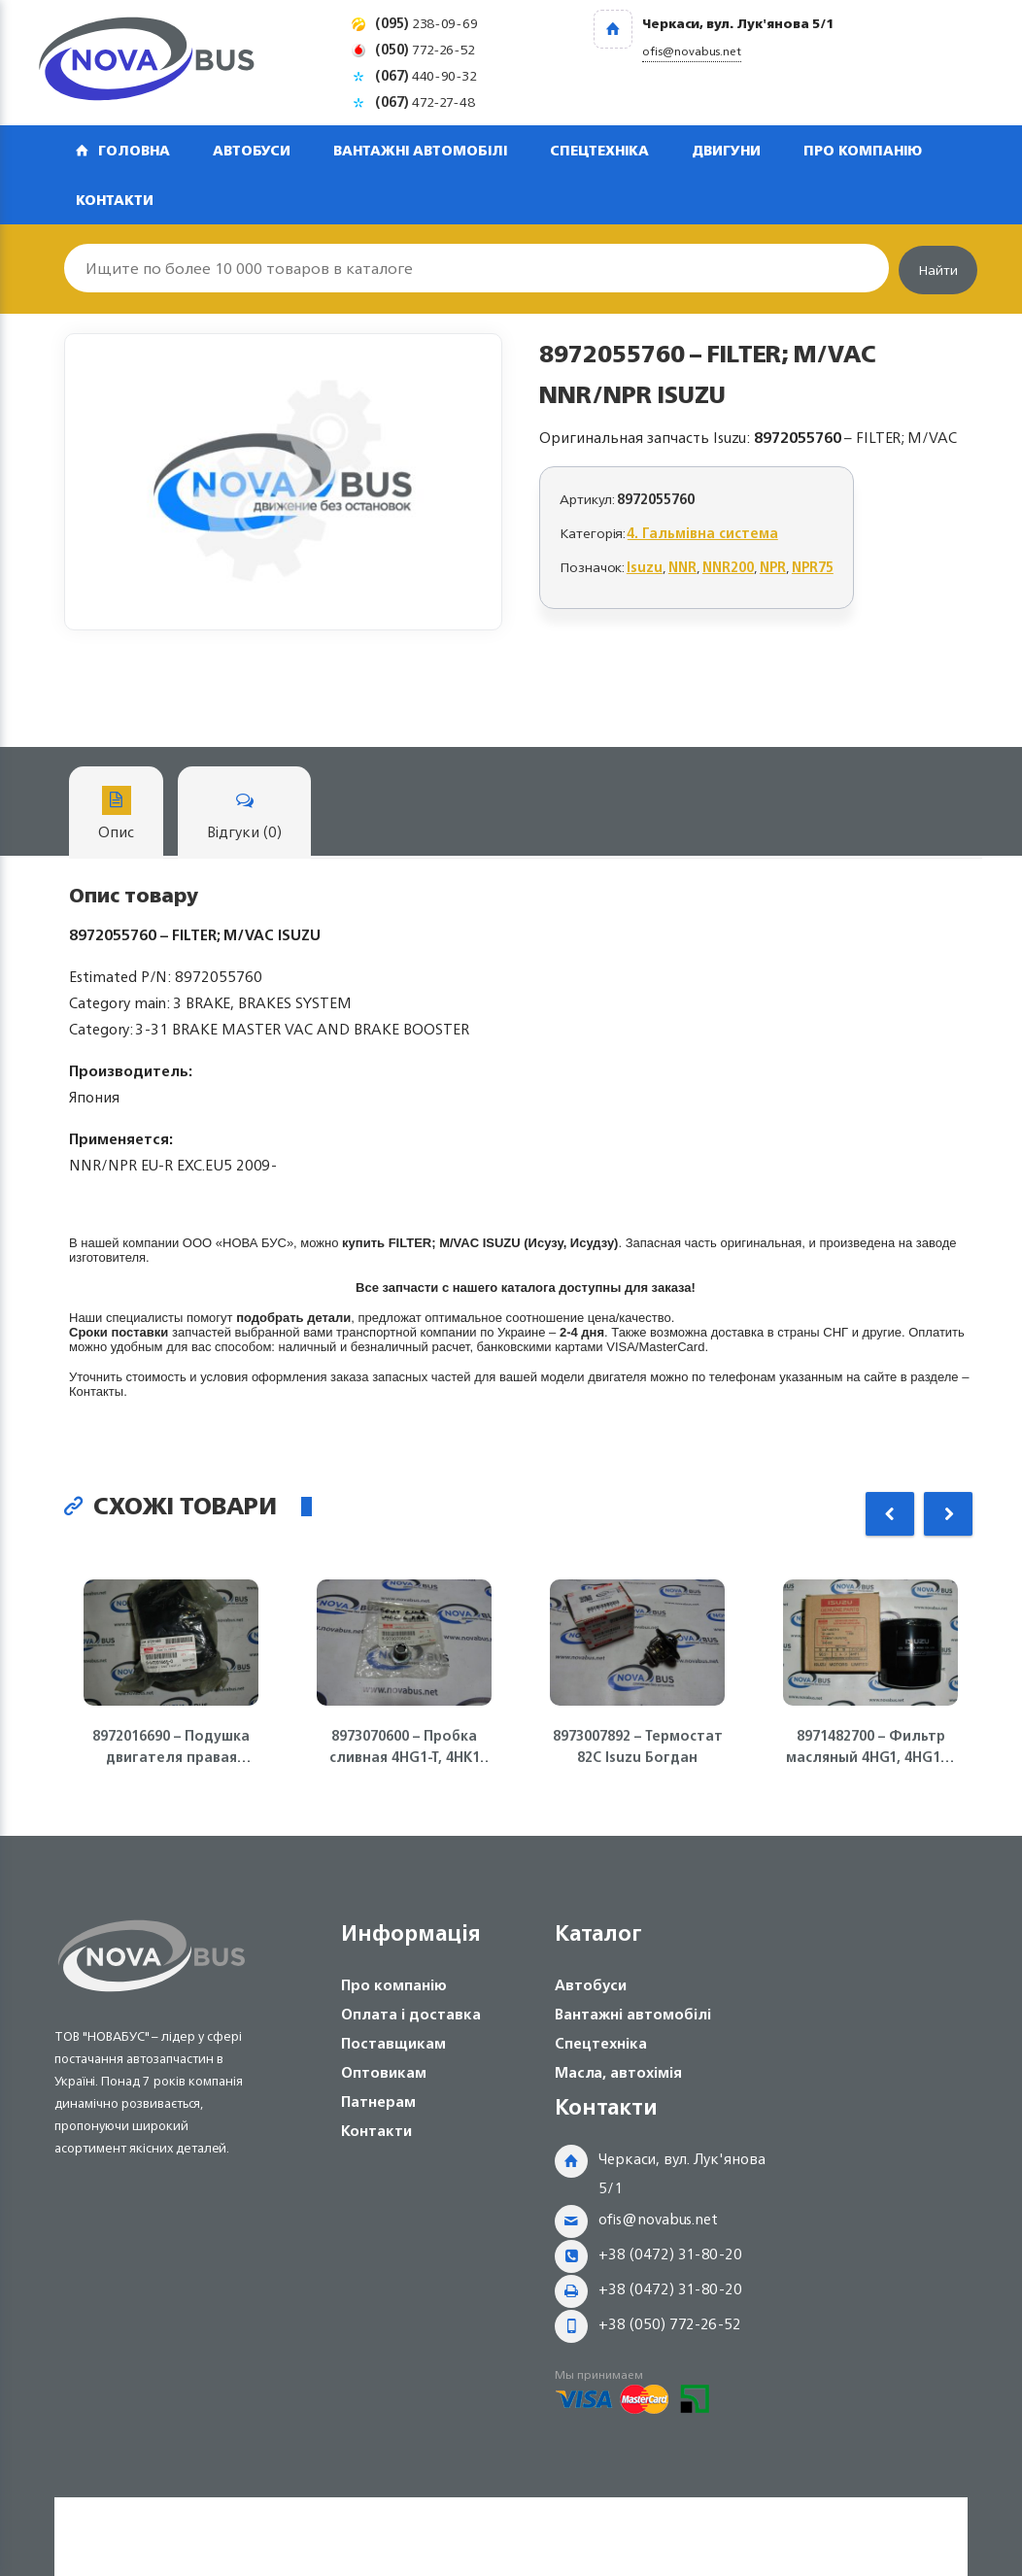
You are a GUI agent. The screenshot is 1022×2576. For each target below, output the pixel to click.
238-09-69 (426, 23)
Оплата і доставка (411, 2014)
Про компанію (862, 150)
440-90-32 (426, 75)
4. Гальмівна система (703, 533)
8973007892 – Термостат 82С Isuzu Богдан (638, 1746)
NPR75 (813, 567)
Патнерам (378, 2101)
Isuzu (645, 567)
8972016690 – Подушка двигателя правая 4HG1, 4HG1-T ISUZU (171, 1746)
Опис (116, 815)
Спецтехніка (599, 150)
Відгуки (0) (244, 815)
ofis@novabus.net (658, 2219)
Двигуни (726, 150)
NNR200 (728, 567)
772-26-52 (425, 49)
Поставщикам (393, 2043)
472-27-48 (425, 101)
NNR (682, 567)
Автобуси (251, 150)
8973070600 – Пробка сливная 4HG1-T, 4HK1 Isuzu (404, 1746)
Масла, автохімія (618, 2072)
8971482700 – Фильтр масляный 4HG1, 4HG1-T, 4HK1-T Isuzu (870, 1746)
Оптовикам (383, 2072)
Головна (134, 150)
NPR (773, 567)
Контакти (114, 199)
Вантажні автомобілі (420, 150)
